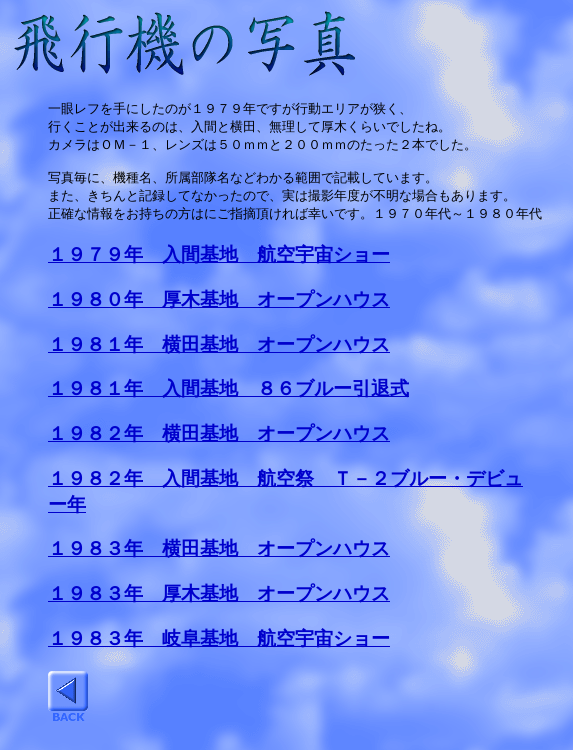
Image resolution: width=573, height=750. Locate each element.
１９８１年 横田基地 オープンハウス (219, 353)
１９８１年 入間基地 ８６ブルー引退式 (228, 397)
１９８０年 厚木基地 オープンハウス (219, 308)
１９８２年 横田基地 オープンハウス (219, 442)
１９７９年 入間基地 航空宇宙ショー (219, 263)
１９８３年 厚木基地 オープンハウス (219, 602)
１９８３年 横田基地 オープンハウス (219, 557)
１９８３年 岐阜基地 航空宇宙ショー (219, 647)
